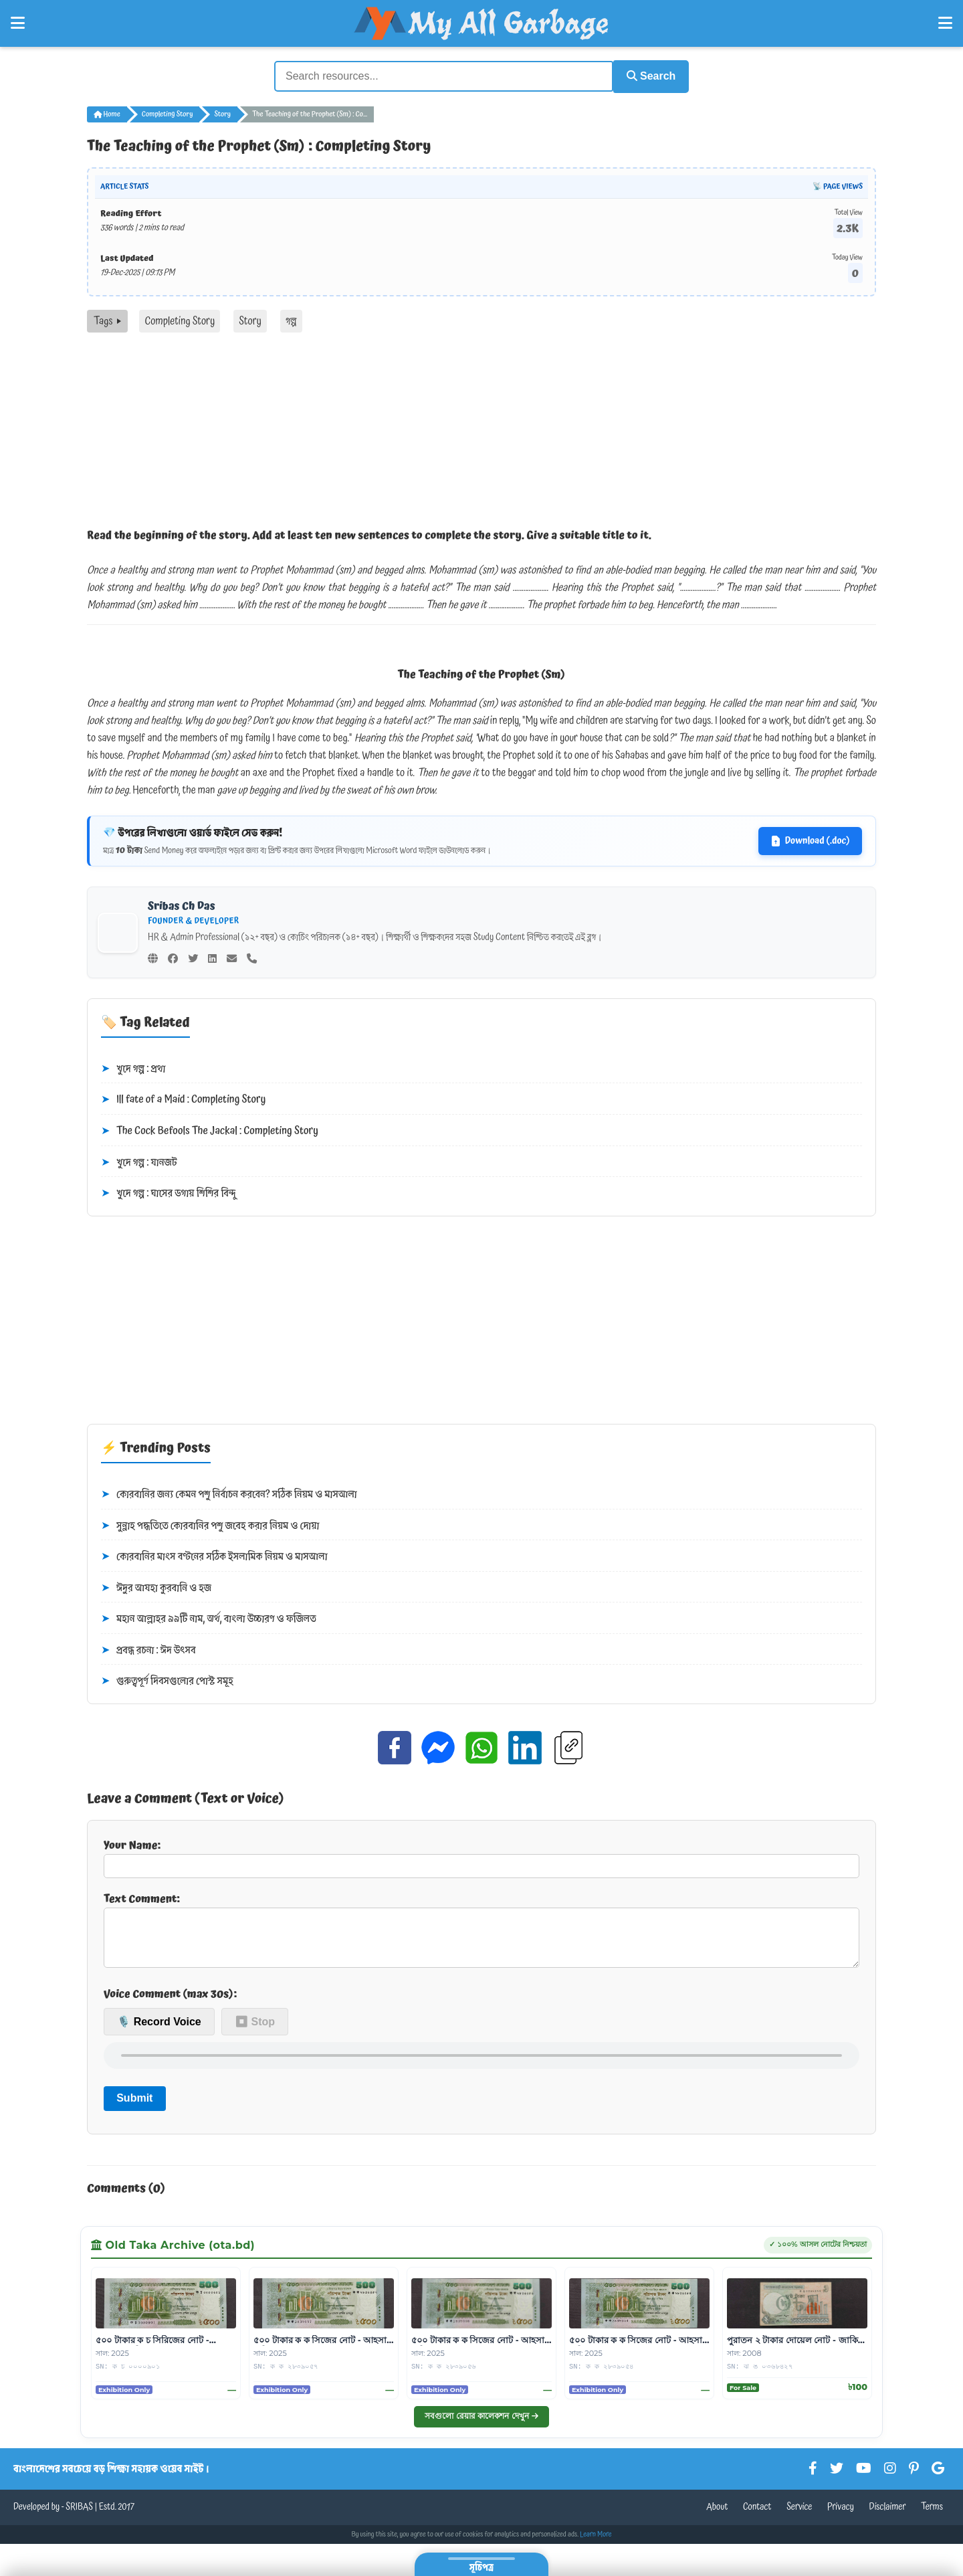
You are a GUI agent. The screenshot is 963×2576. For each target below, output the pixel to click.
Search (646, 75)
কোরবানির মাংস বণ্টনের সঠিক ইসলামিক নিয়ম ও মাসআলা (214, 1555)
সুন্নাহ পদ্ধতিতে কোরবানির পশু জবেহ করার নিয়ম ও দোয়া (210, 1524)
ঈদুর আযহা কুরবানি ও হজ (156, 1586)
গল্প (291, 319)
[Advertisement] (481, 431)
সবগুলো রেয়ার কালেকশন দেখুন (481, 2424)
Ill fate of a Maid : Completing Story (183, 1098)
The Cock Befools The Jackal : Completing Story (209, 1129)
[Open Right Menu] (945, 23)
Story (222, 112)
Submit (134, 2106)
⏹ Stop (255, 2030)
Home (107, 112)
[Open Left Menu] (18, 23)
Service (799, 2515)
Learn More (596, 2543)
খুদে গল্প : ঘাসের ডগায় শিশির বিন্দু (168, 1191)
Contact (757, 2515)
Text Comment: (481, 1933)
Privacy (840, 2515)
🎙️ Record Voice (159, 2030)
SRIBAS (79, 2515)
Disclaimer (887, 2515)
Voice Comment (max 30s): (170, 2003)
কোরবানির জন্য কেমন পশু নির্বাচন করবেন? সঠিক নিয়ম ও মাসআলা (229, 1492)
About (717, 2515)
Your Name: (481, 1856)
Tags (107, 319)
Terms (932, 2515)
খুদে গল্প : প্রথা (133, 1067)
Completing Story (167, 112)
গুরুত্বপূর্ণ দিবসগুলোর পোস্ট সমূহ (167, 1680)
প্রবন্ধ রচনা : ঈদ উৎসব (148, 1648)
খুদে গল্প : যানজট (139, 1161)
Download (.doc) (810, 839)
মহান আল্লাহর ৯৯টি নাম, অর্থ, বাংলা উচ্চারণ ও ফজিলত (208, 1618)
